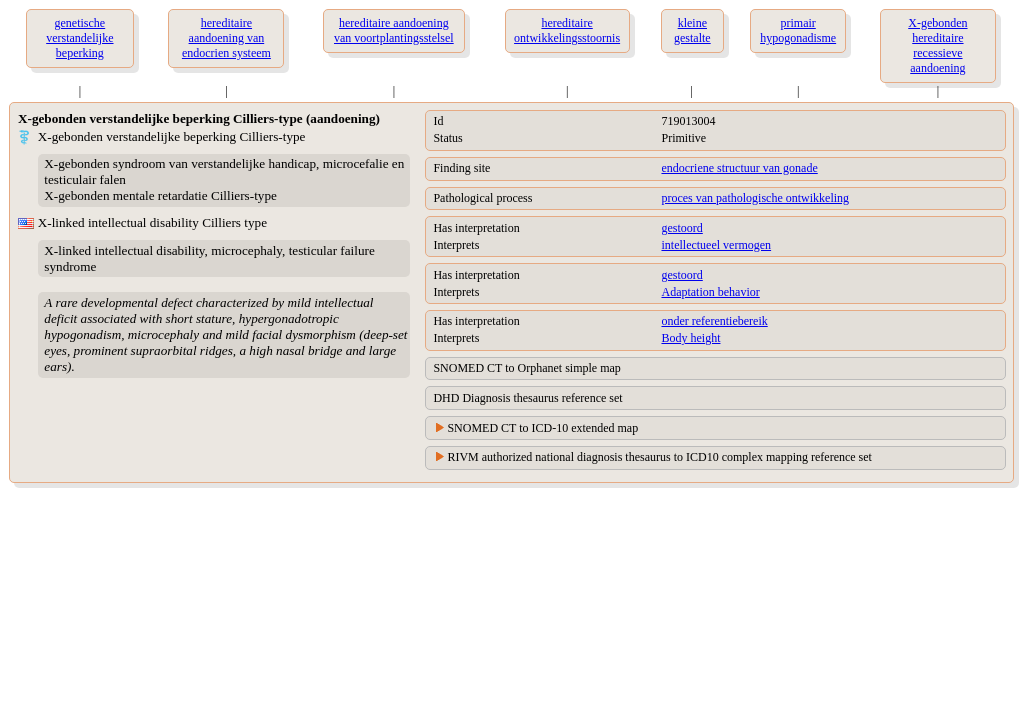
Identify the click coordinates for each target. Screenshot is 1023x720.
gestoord (681, 228)
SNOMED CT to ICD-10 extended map (542, 428)
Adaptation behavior (710, 292)
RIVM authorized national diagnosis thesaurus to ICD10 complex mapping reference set (659, 457)
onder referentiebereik (714, 321)
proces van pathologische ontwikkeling (755, 198)
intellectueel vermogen (716, 245)
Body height (690, 338)
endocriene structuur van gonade (739, 168)
